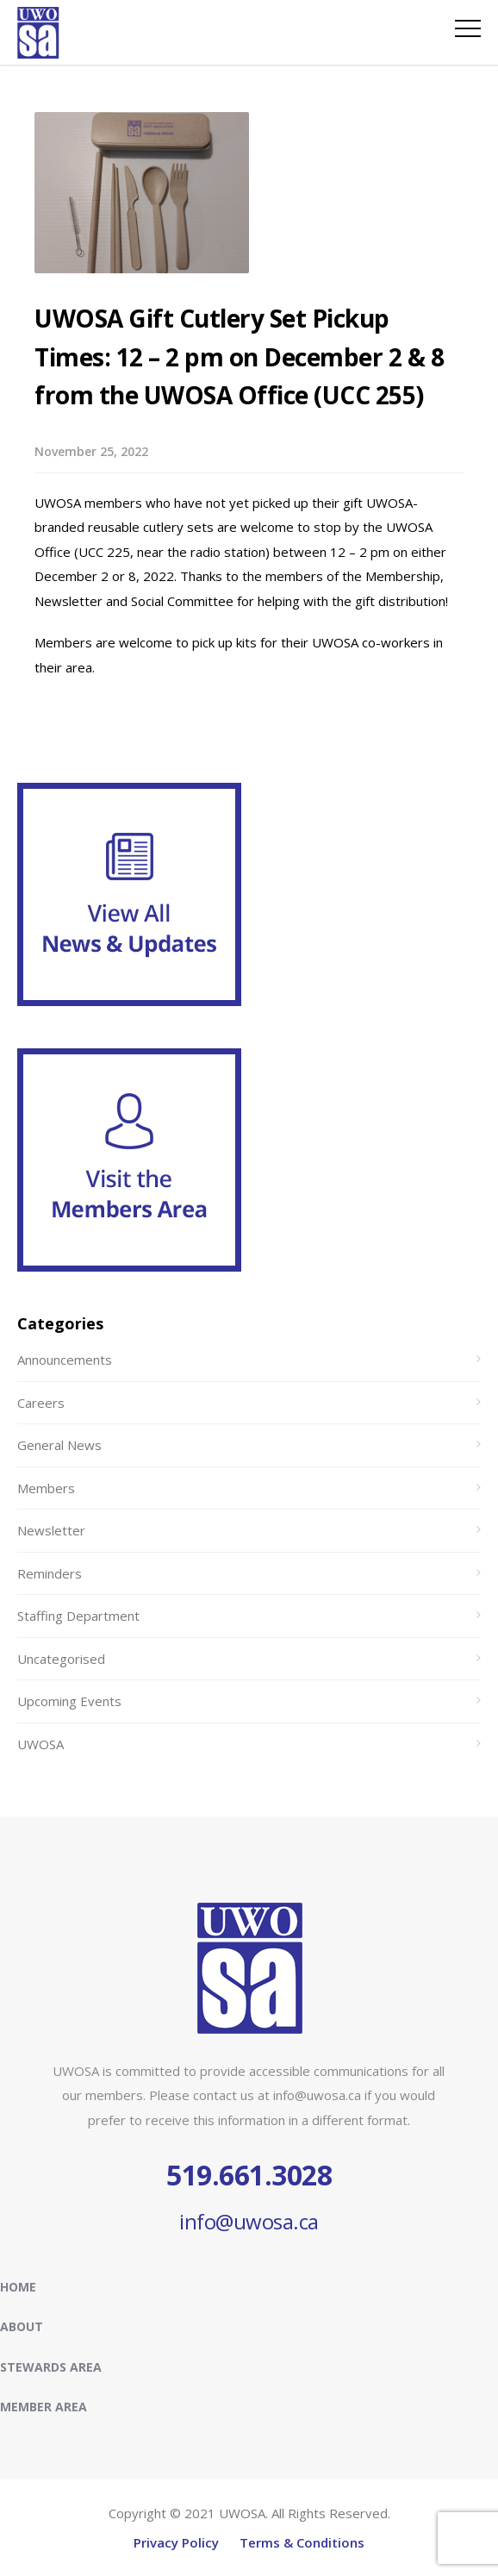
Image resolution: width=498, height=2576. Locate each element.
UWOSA (40, 1744)
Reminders (49, 1573)
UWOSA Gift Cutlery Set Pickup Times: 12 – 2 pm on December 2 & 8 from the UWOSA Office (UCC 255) (239, 357)
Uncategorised (61, 1658)
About (21, 2326)
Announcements (64, 1359)
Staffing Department (78, 1615)
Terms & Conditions (302, 2542)
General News (59, 1445)
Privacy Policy (176, 2542)
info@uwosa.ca (249, 2221)
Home (18, 2287)
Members (46, 1488)
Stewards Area (51, 2367)
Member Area (43, 2406)
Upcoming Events (69, 1701)
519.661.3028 (249, 2174)
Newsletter (51, 1530)
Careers (41, 1402)
